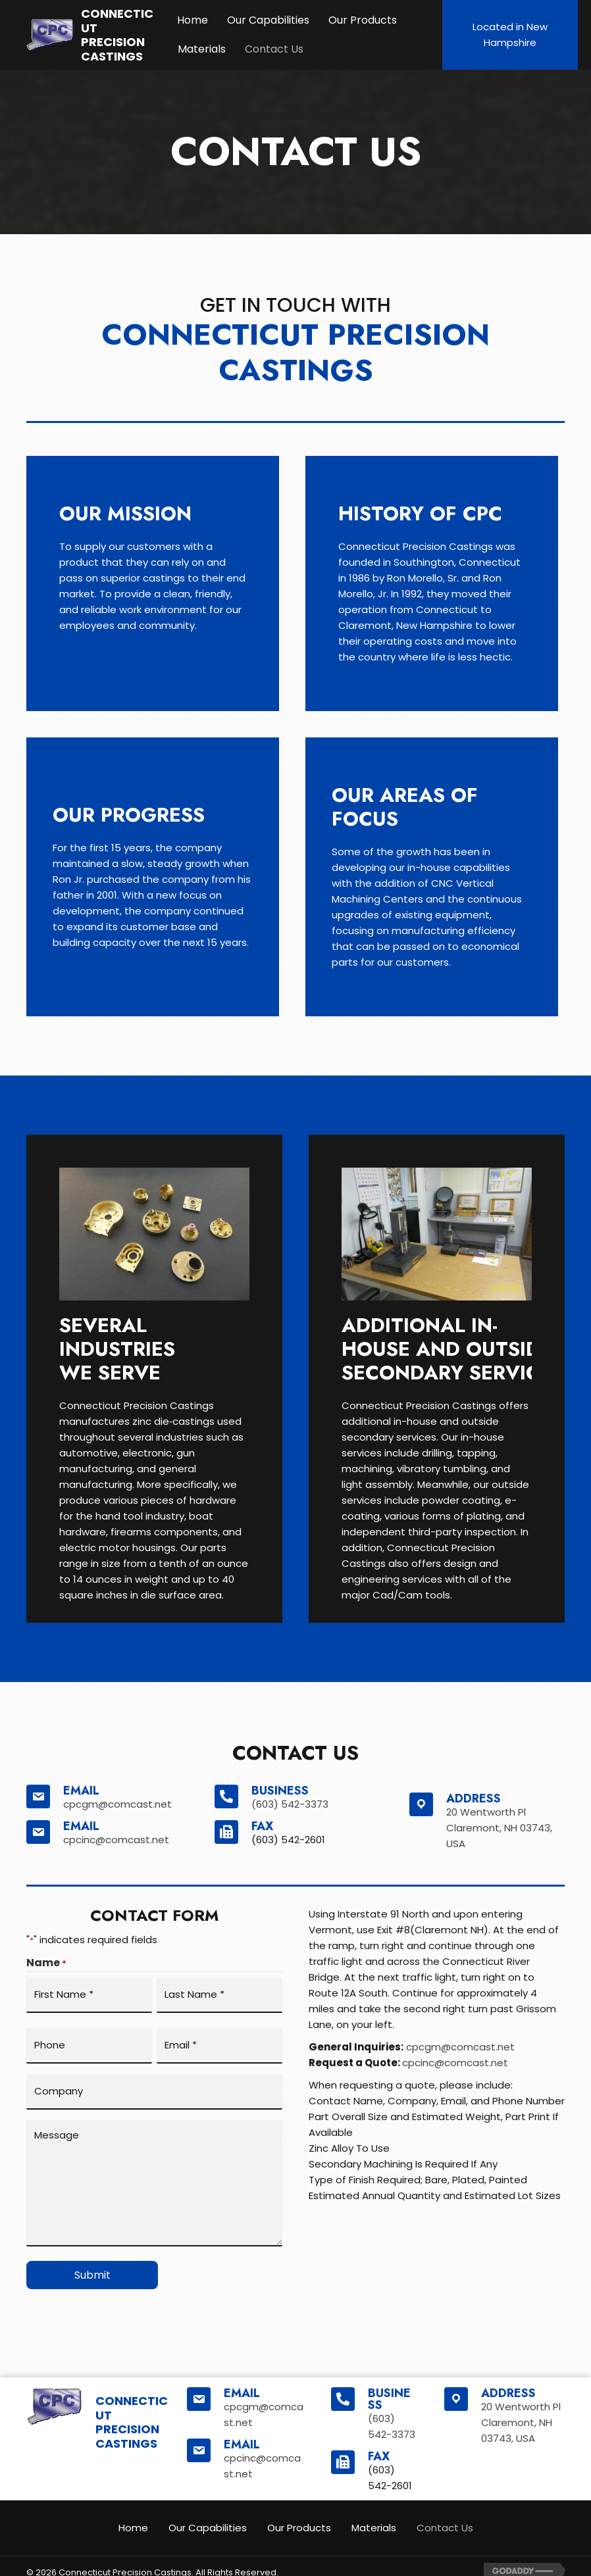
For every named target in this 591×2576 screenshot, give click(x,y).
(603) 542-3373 (289, 1804)
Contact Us (274, 49)
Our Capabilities (268, 20)
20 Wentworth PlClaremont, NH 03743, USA (499, 1827)
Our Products (362, 20)
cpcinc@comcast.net (116, 1839)
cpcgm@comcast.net (117, 1804)
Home (192, 20)
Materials (202, 49)
